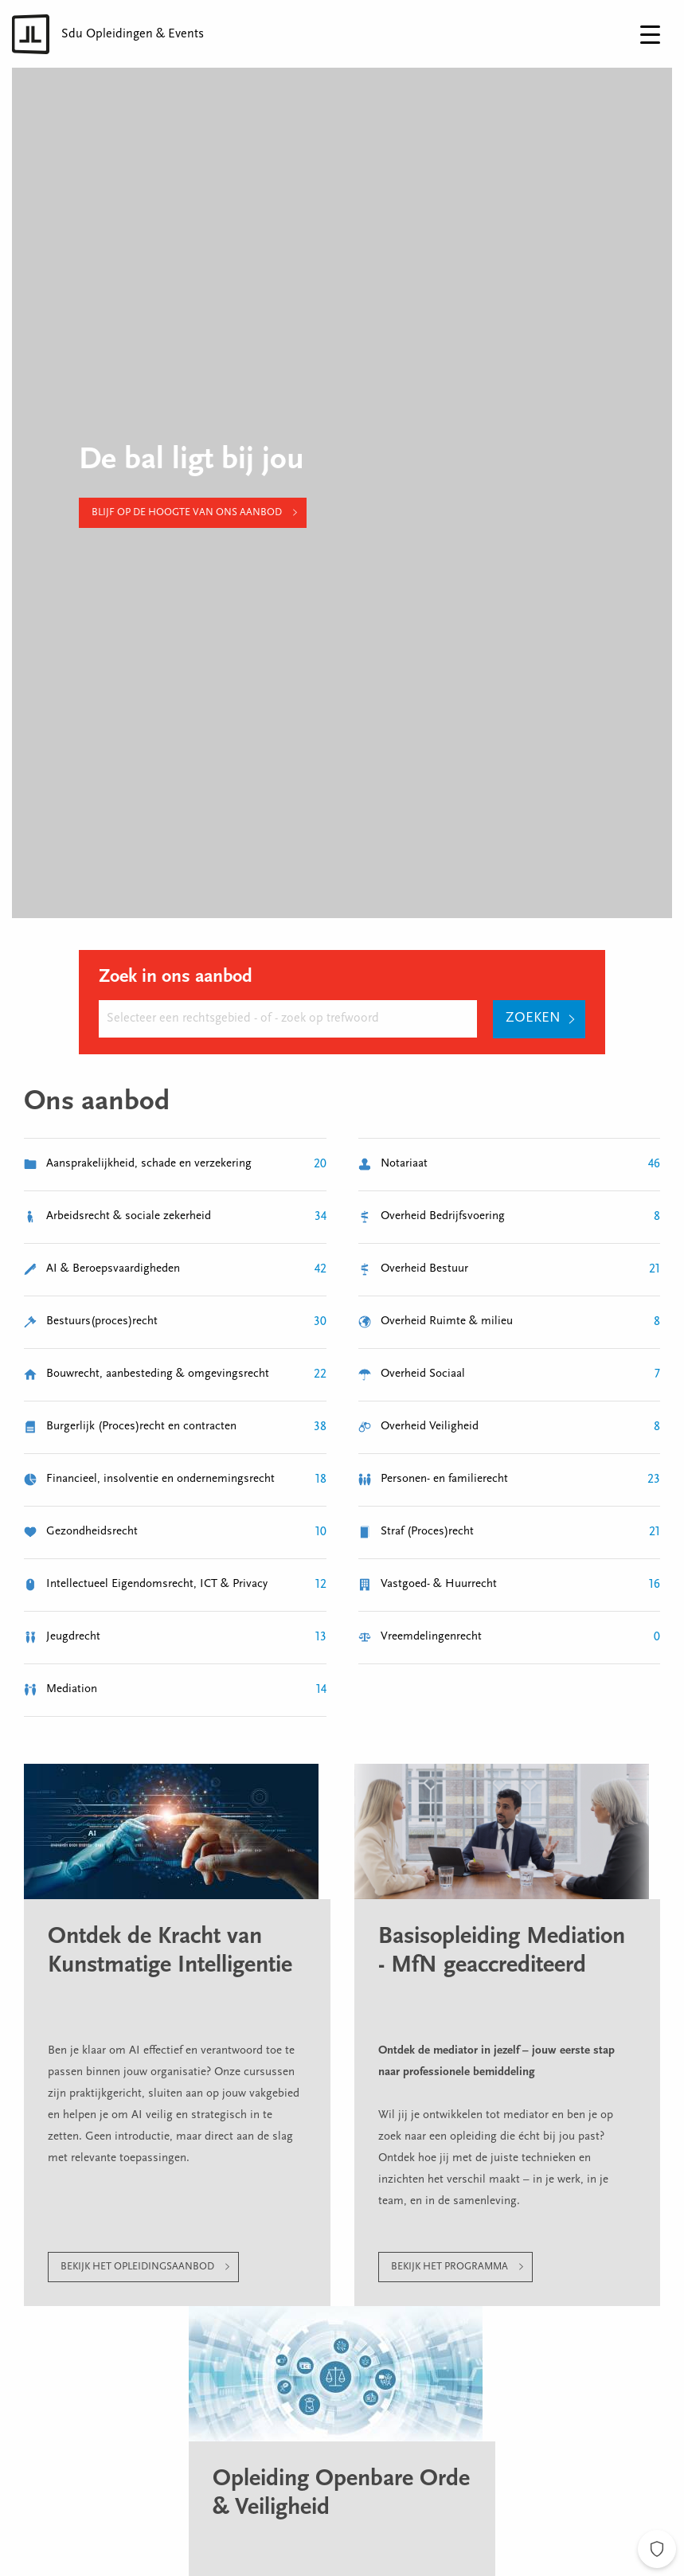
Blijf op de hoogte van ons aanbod (187, 512)
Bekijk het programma (449, 2266)
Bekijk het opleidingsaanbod (137, 2266)
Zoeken (533, 1018)
